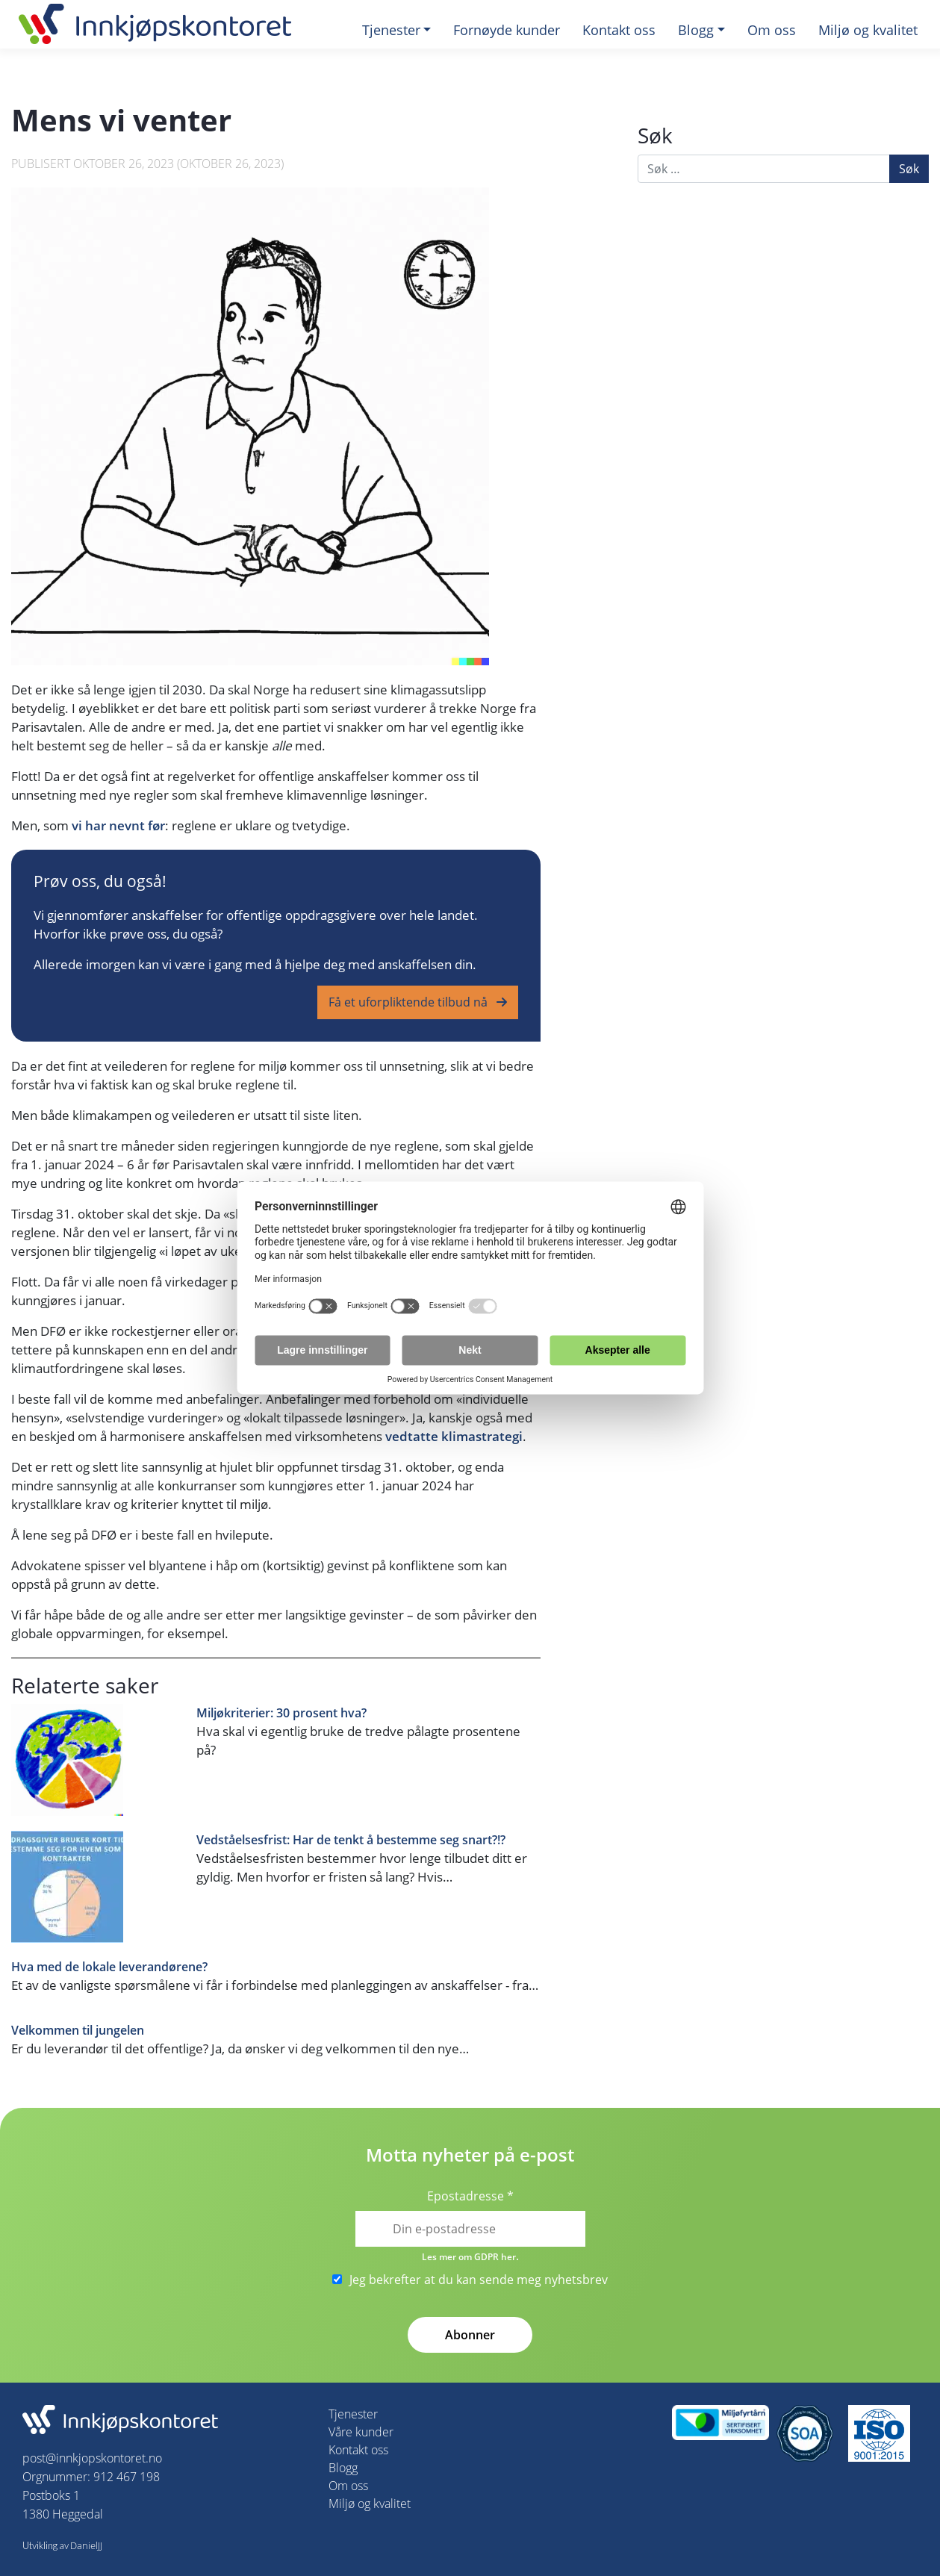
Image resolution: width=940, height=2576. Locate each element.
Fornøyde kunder (506, 30)
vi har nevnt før (118, 825)
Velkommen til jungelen (77, 2031)
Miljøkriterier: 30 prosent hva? (281, 1713)
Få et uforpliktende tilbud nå (410, 1002)
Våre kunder (361, 2432)
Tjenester (391, 30)
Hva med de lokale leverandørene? (109, 1967)
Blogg (696, 30)
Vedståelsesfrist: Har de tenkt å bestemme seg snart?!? (350, 1840)
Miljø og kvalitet (868, 30)
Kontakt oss (619, 30)
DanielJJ (86, 2545)
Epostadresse (470, 2196)
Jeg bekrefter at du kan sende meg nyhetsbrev (470, 2279)
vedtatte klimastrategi (454, 1436)
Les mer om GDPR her (469, 2256)
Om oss (771, 30)
